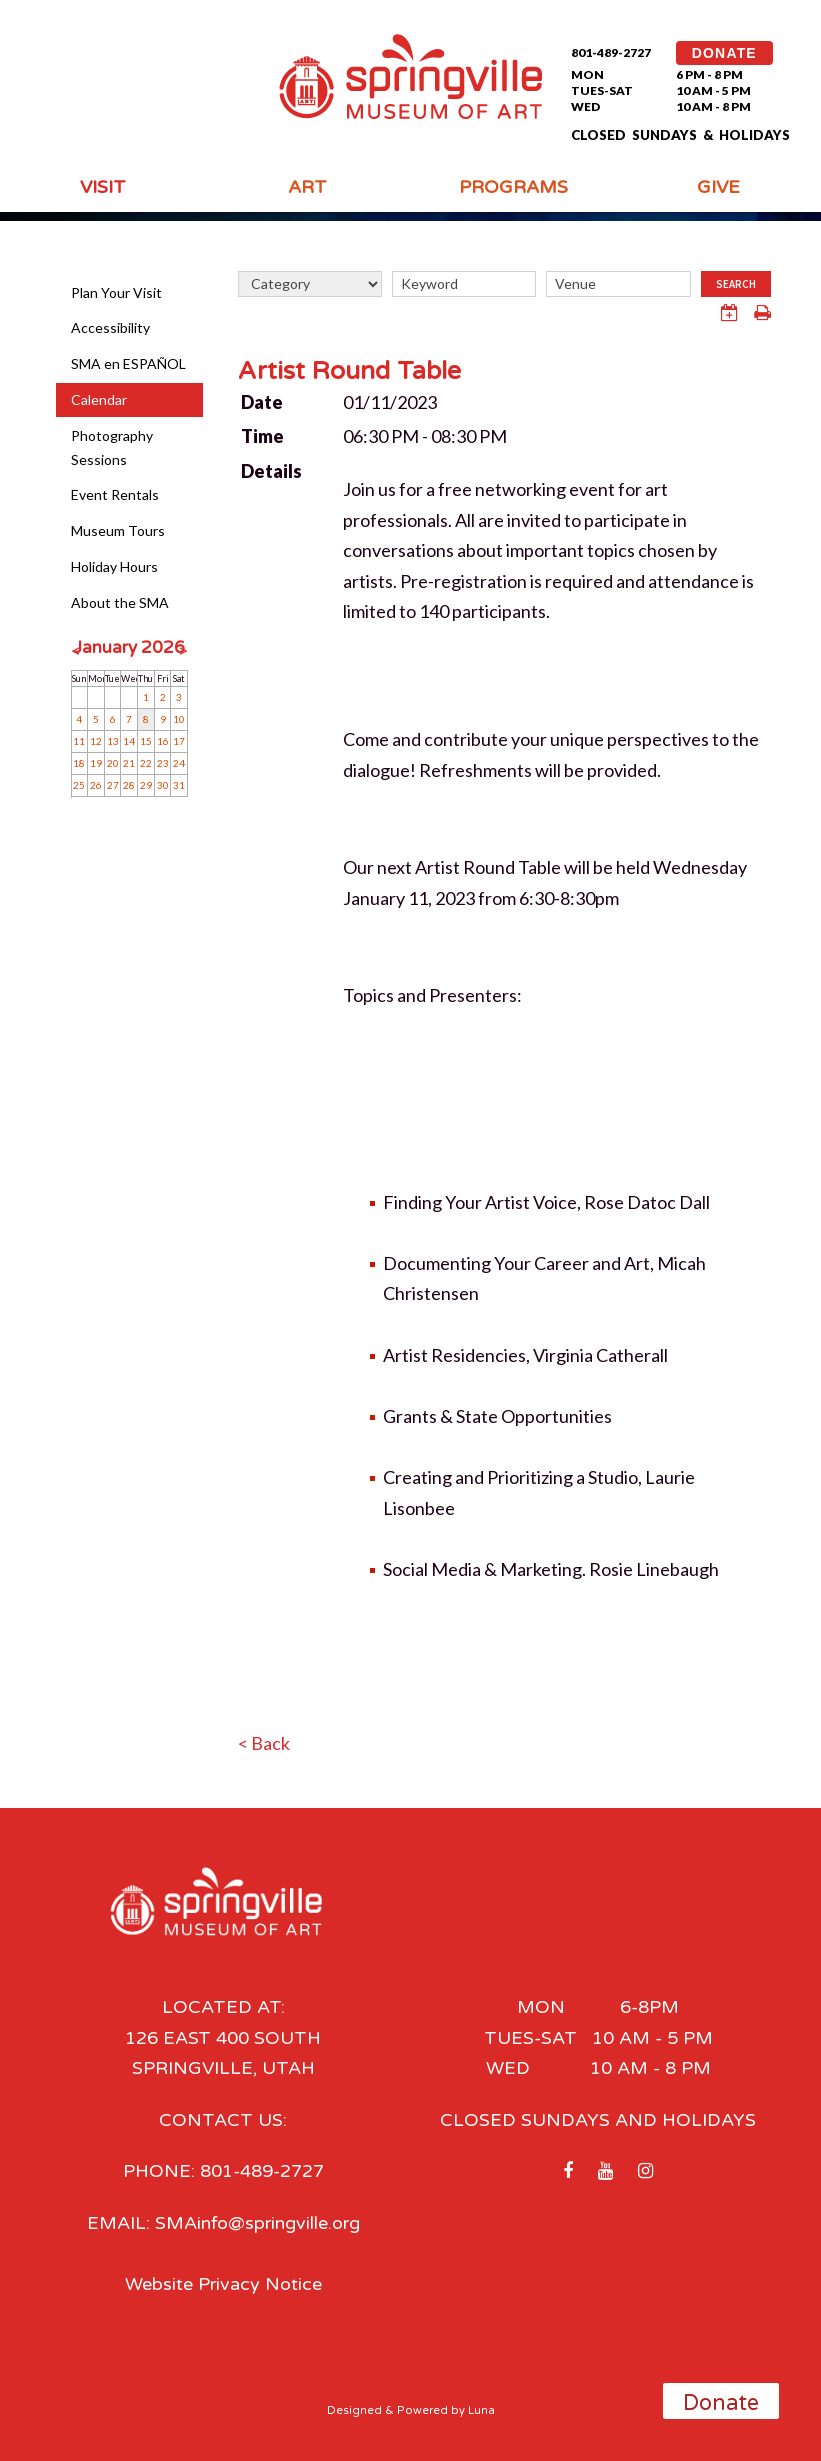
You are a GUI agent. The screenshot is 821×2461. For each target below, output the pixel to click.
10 (179, 719)
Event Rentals (115, 494)
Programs (513, 187)
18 (79, 763)
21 (129, 763)
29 (146, 785)
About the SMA (120, 602)
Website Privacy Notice (223, 2284)
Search (736, 284)
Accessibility (110, 327)
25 (79, 785)
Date (262, 402)
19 (96, 763)
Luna (481, 2410)
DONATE (724, 53)
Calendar (99, 399)
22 (146, 763)
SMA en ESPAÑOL (128, 363)
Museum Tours (118, 530)
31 (179, 785)
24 (179, 763)
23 (163, 763)
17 (179, 741)
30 (163, 785)
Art (307, 187)
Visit (103, 187)
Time (262, 436)
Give (718, 187)
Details (271, 471)
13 (113, 741)
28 (129, 785)
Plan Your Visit (116, 292)
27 (113, 785)
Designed (354, 2410)
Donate (721, 2403)
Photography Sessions (112, 447)
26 (96, 785)
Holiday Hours (114, 566)
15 (146, 741)
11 (79, 741)
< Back (264, 1743)
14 (129, 741)
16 (163, 741)
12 (96, 741)
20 (113, 763)
